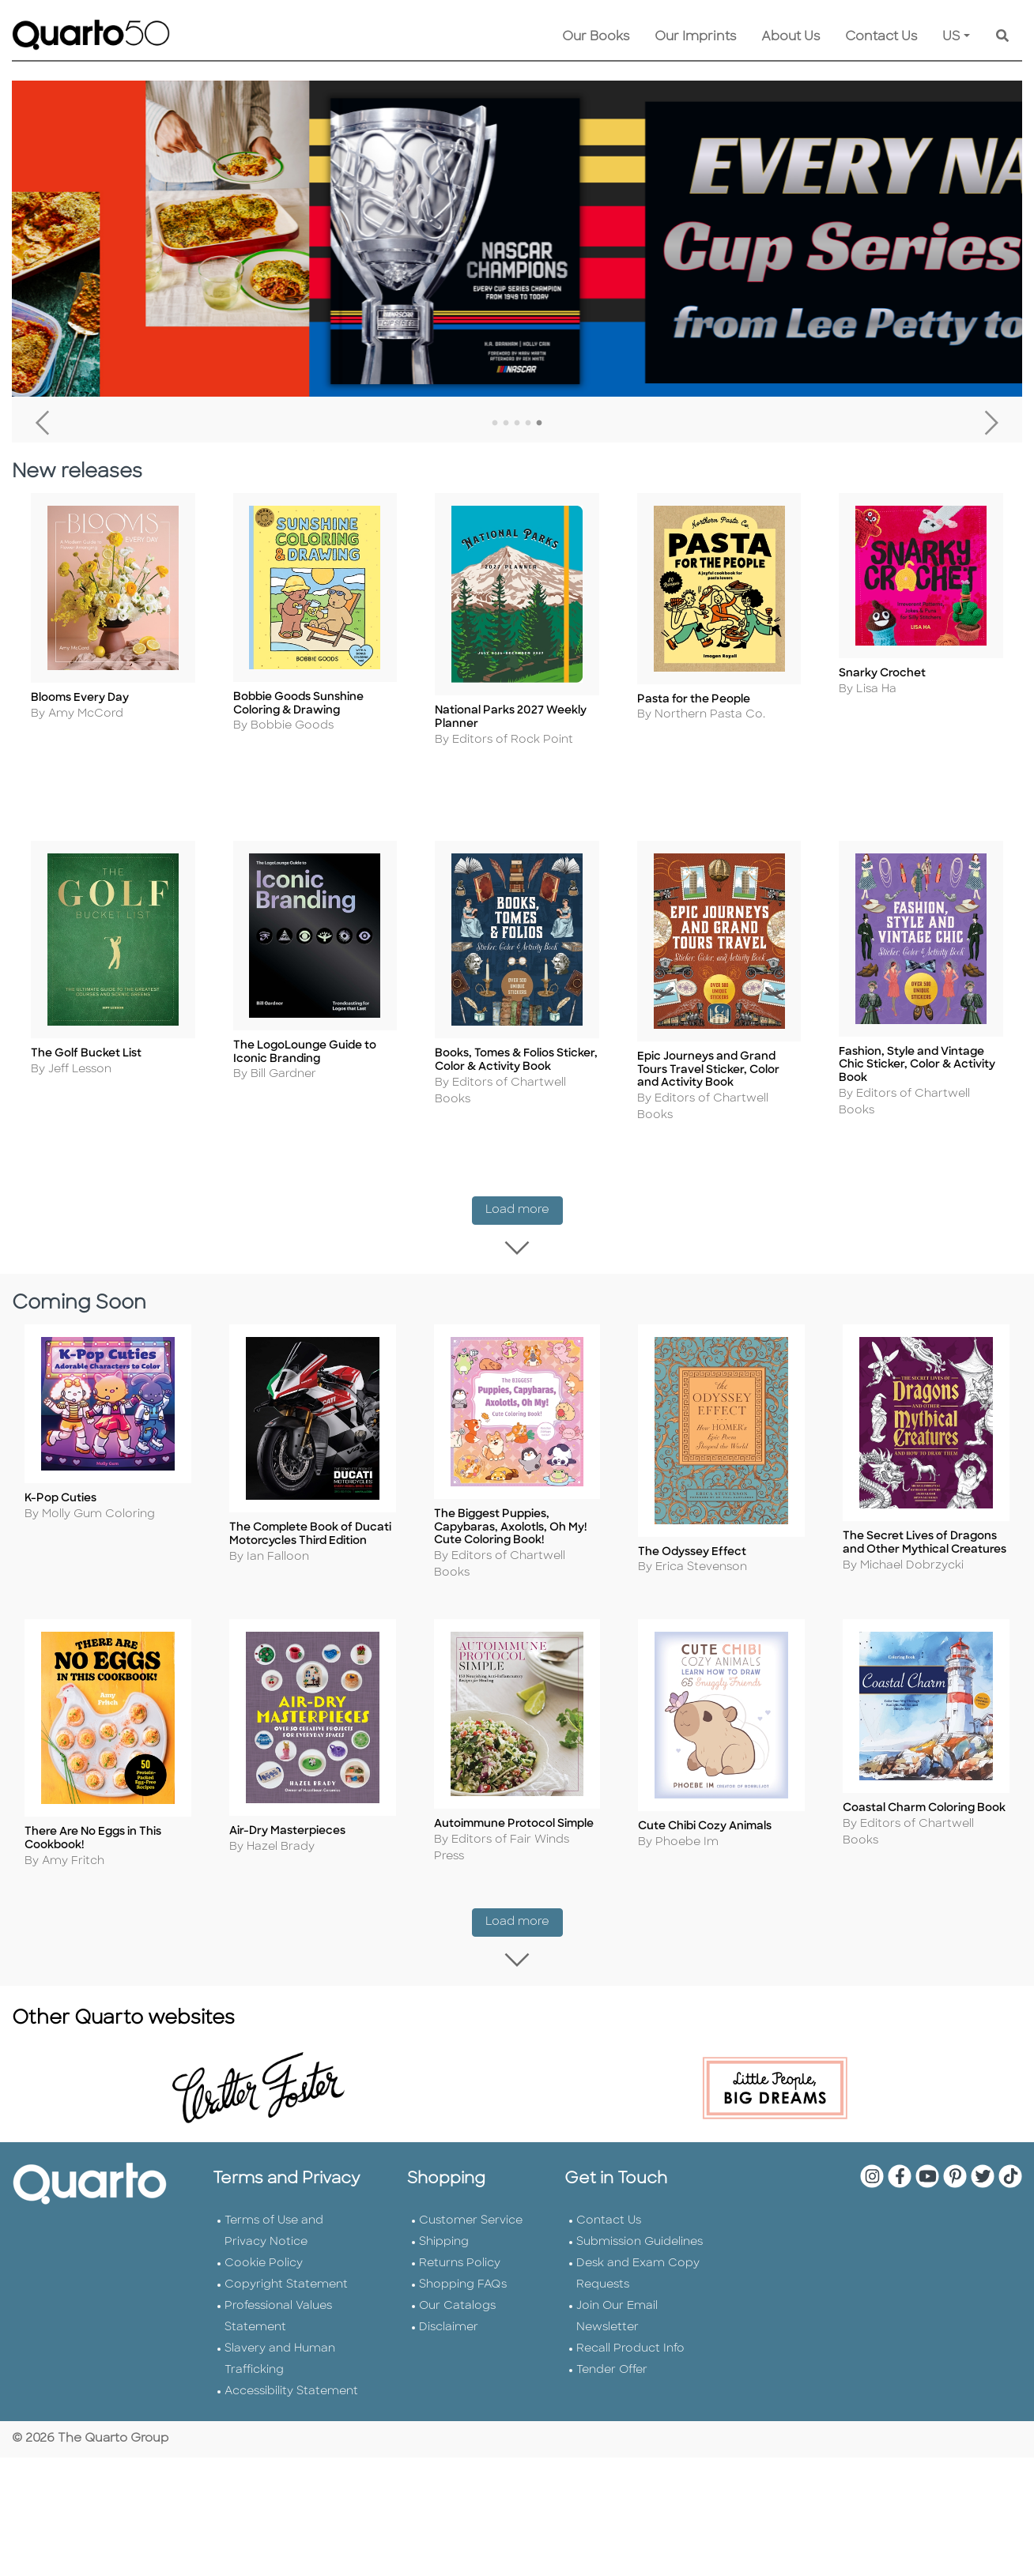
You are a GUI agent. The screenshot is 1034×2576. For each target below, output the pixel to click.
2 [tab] (505, 423)
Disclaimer (448, 2268)
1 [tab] (494, 423)
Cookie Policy (264, 2204)
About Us (790, 37)
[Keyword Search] (1002, 37)
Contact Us (881, 37)
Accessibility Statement (291, 2332)
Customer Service (471, 2161)
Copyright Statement (286, 2225)
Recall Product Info (630, 2289)
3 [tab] (517, 423)
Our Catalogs (457, 2247)
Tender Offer (611, 2311)
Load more (524, 1197)
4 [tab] (528, 423)
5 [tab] (539, 423)
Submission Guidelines (639, 2183)
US (951, 37)
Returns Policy (459, 2204)
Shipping (444, 2183)
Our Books (595, 37)
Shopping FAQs (463, 2225)
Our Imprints (695, 37)
